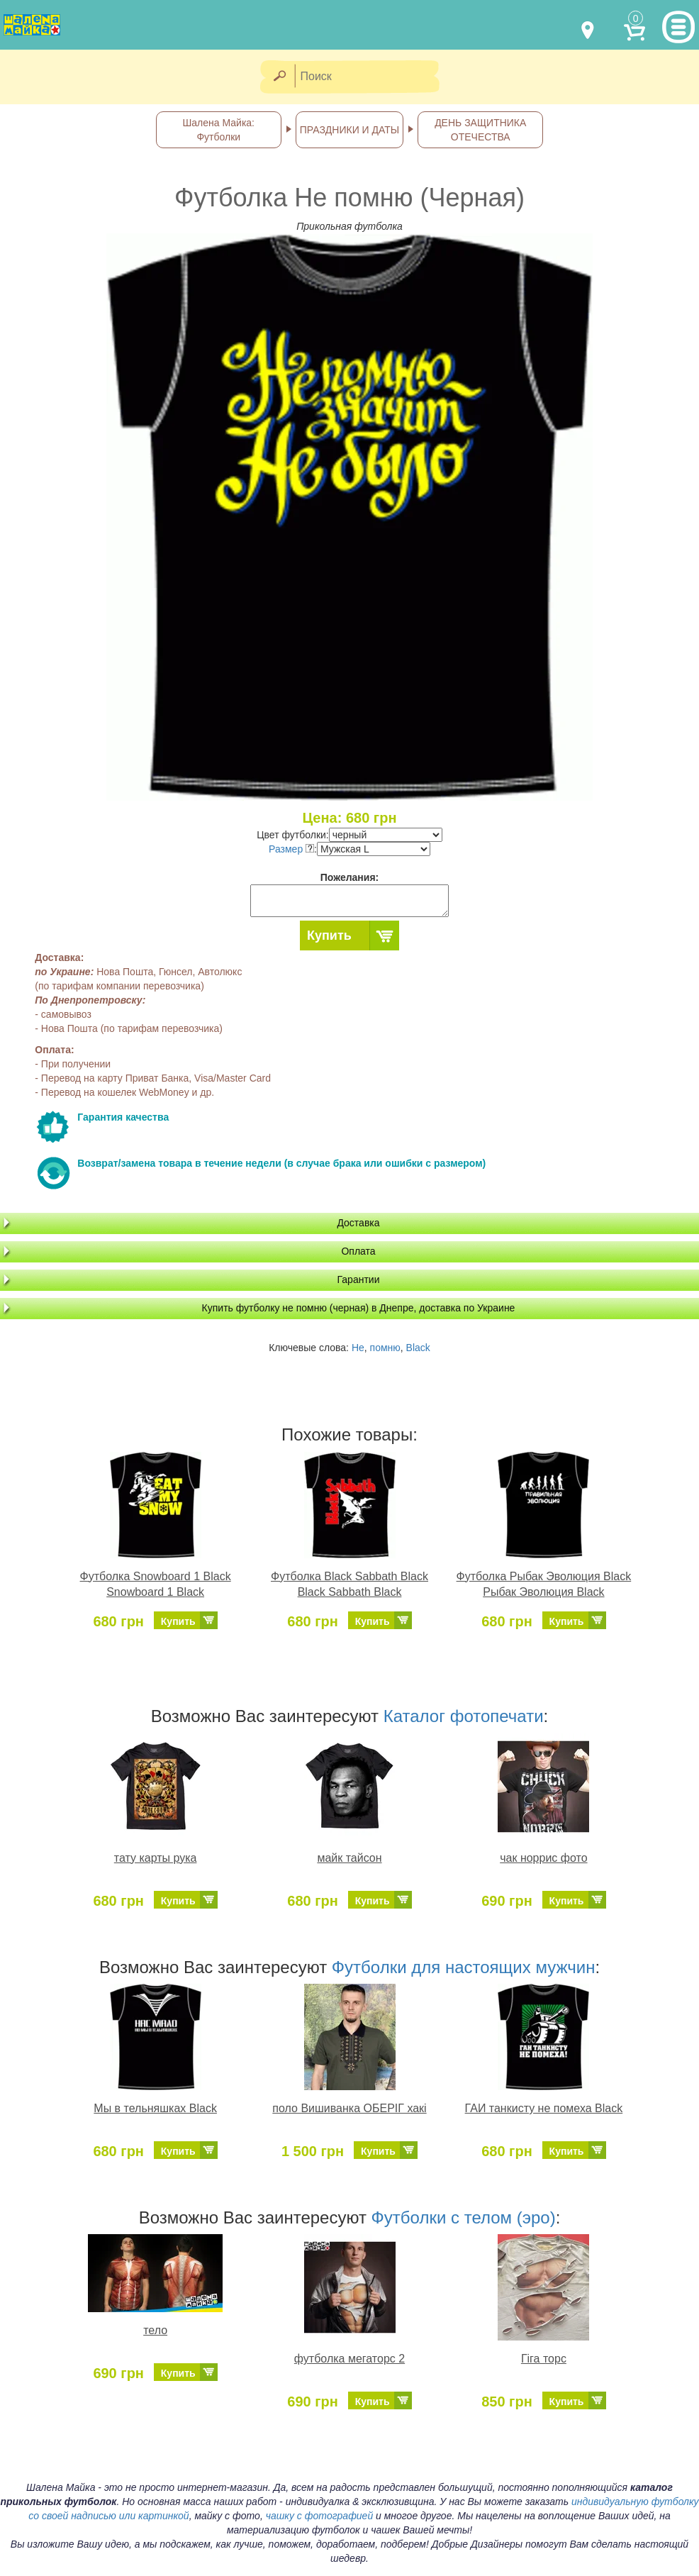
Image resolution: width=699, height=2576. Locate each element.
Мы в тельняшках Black (155, 2108)
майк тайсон (349, 1858)
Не (358, 1347)
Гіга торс (543, 2359)
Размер (291, 849)
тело (155, 2330)
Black (418, 1347)
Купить (329, 935)
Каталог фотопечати (464, 1716)
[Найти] (279, 77)
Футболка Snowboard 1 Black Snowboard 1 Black (155, 1584)
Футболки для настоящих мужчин (463, 1967)
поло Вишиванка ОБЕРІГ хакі (349, 2108)
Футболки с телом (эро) (463, 2217)
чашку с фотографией (320, 2515)
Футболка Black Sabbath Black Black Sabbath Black (349, 1584)
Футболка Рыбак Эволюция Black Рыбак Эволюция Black (544, 1584)
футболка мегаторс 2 (349, 2359)
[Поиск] (371, 77)
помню (385, 1347)
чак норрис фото (543, 1858)
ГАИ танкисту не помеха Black (544, 2108)
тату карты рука (155, 1858)
